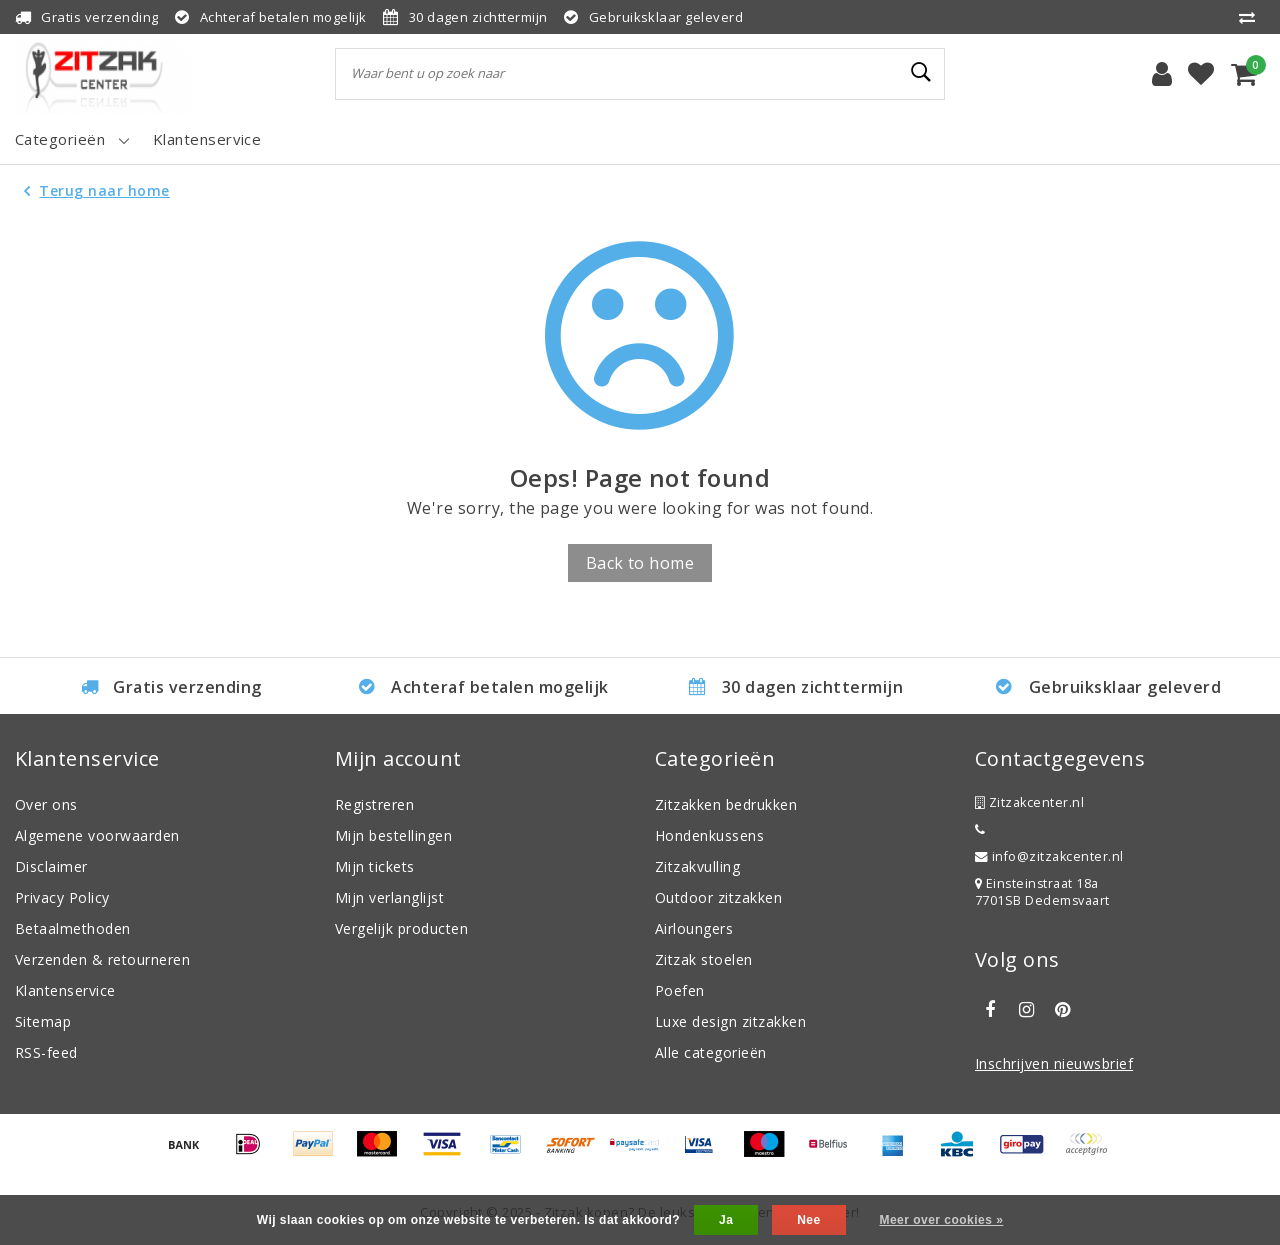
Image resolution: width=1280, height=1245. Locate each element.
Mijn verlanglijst (389, 897)
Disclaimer (51, 866)
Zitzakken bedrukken (726, 804)
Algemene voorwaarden (97, 835)
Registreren (374, 804)
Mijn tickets (375, 866)
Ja (726, 1220)
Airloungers (694, 928)
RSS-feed (46, 1052)
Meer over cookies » (941, 1220)
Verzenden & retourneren (102, 959)
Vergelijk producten (401, 928)
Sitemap (43, 1021)
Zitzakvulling (697, 866)
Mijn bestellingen (393, 835)
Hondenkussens (709, 835)
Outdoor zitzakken (718, 897)
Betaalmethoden (73, 928)
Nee (808, 1220)
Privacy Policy (62, 897)
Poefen (680, 990)
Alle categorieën (711, 1052)
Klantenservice (65, 990)
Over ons (46, 804)
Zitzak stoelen (704, 959)
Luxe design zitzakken (730, 1021)
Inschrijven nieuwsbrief (1054, 1063)
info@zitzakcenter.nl (1049, 856)
